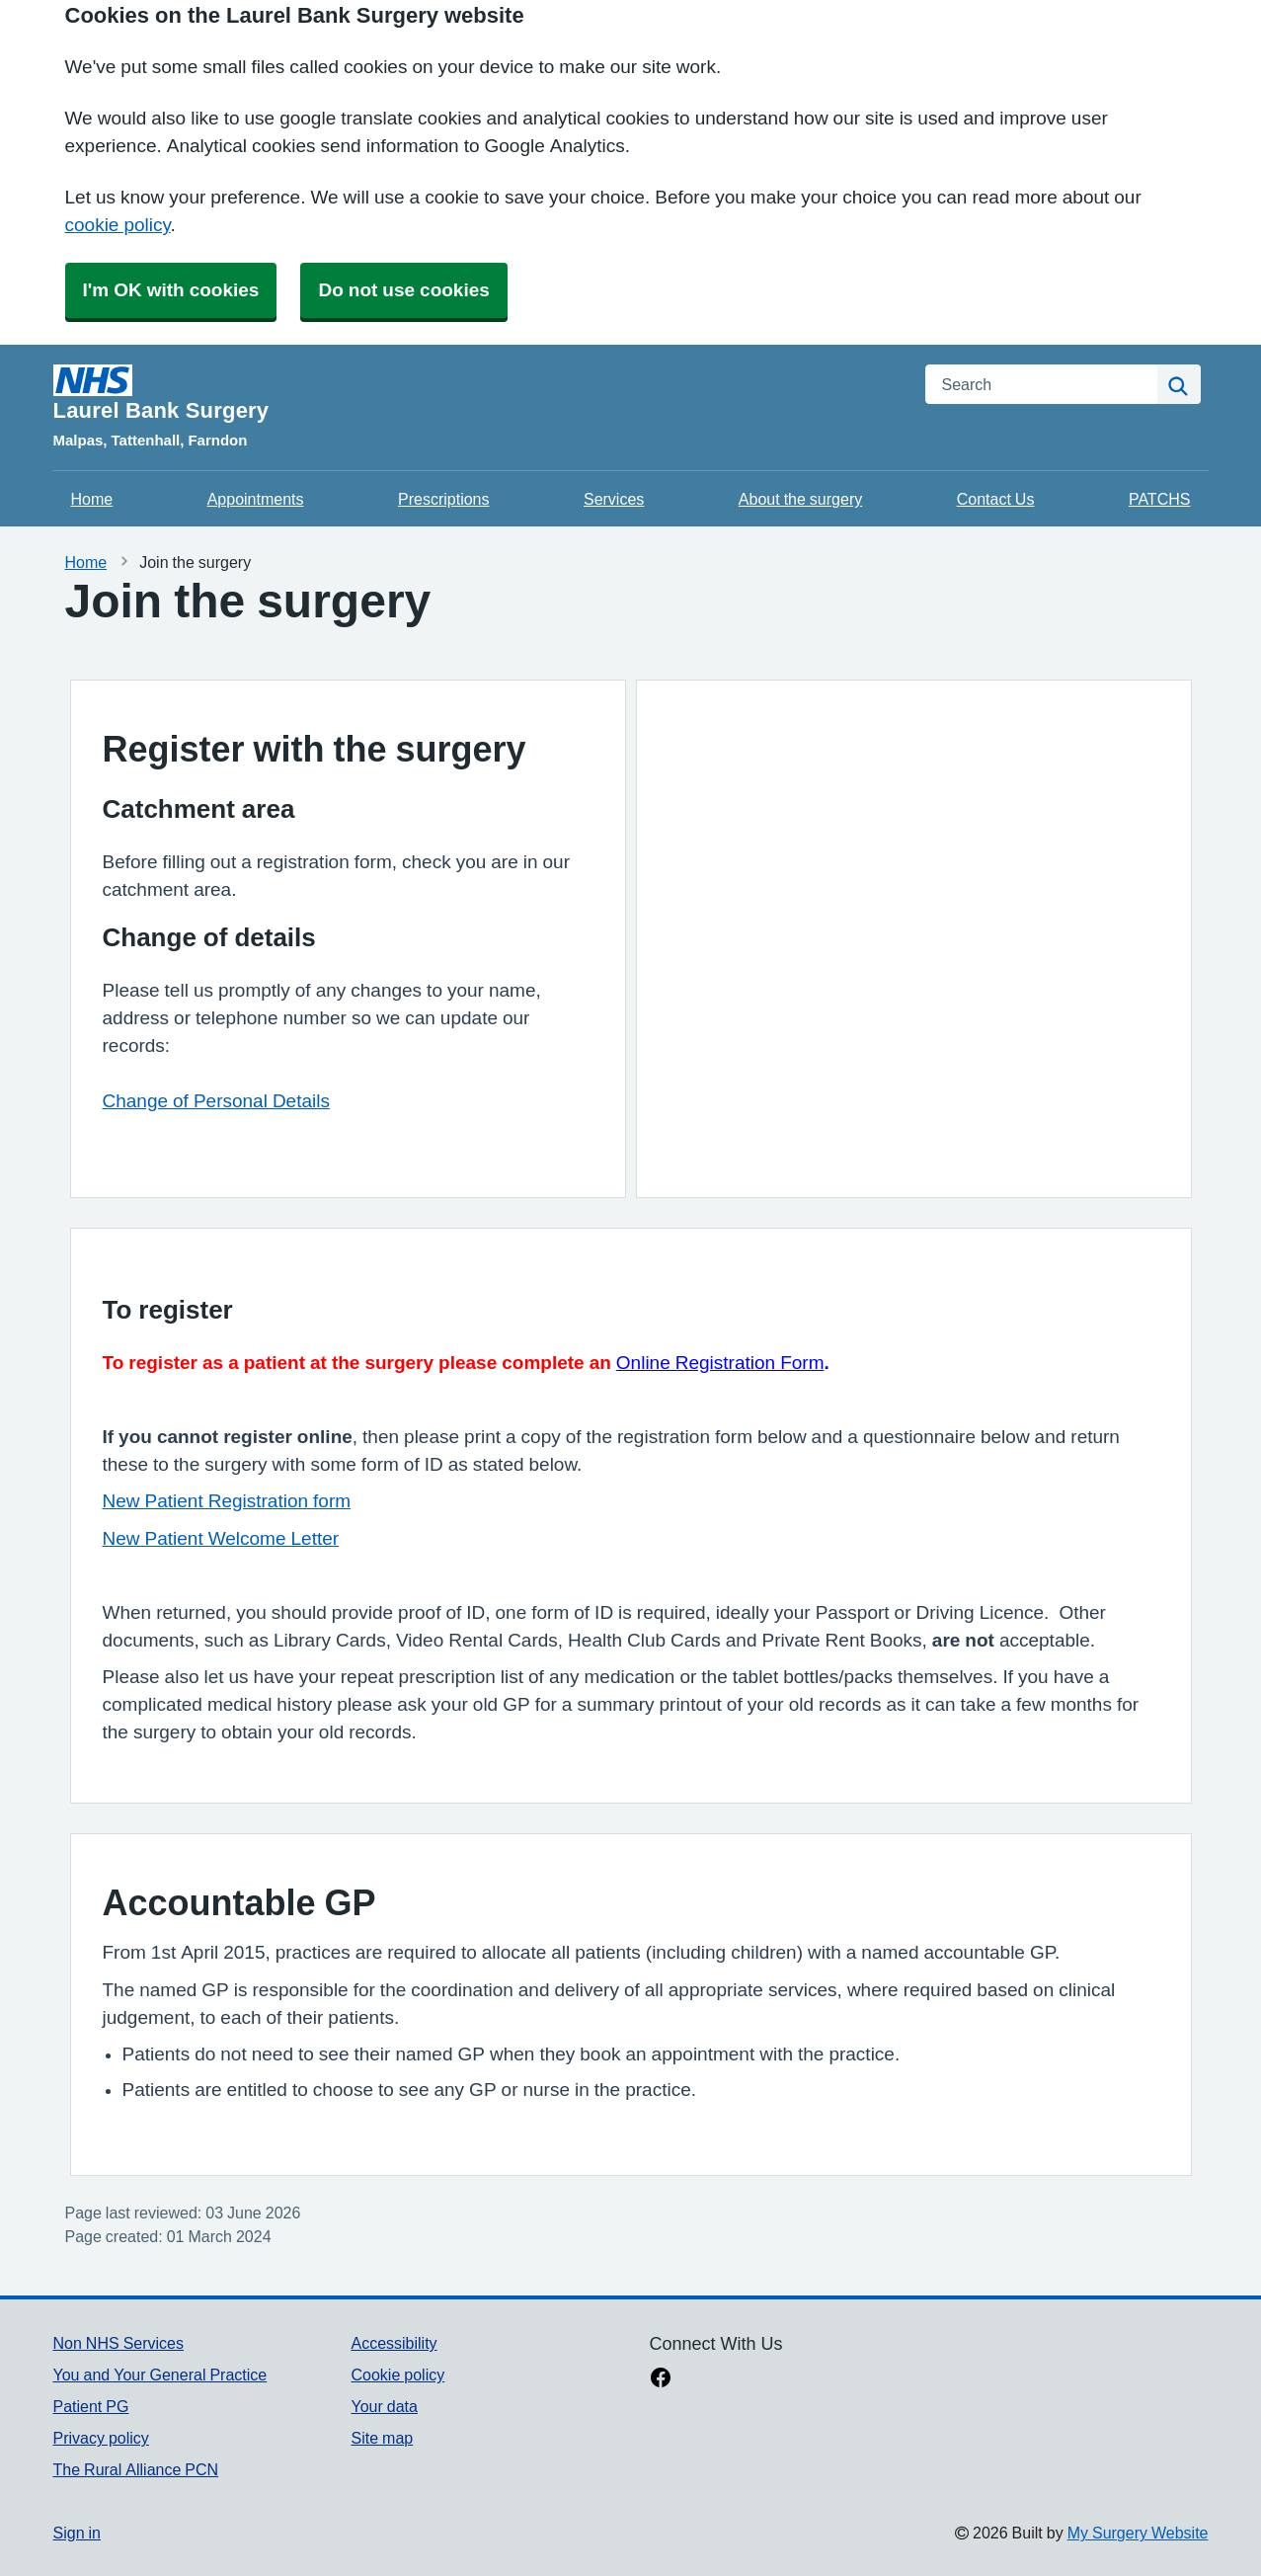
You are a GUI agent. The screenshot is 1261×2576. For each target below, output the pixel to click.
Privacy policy (101, 2438)
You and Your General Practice (160, 2374)
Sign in (77, 2532)
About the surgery (800, 499)
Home (92, 499)
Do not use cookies (403, 290)
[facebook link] (660, 2379)
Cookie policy (397, 2374)
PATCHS (1160, 499)
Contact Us (996, 499)
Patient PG (91, 2406)
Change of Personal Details (216, 1100)
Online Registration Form (720, 1362)
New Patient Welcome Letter (221, 1538)
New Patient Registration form (227, 1500)
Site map (382, 2438)
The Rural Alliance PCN (136, 2469)
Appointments (255, 499)
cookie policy (118, 224)
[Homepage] (477, 393)
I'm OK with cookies (171, 290)
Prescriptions (443, 499)
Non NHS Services (118, 2343)
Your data (384, 2406)
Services (614, 499)
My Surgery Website (1138, 2532)
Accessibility (393, 2343)
